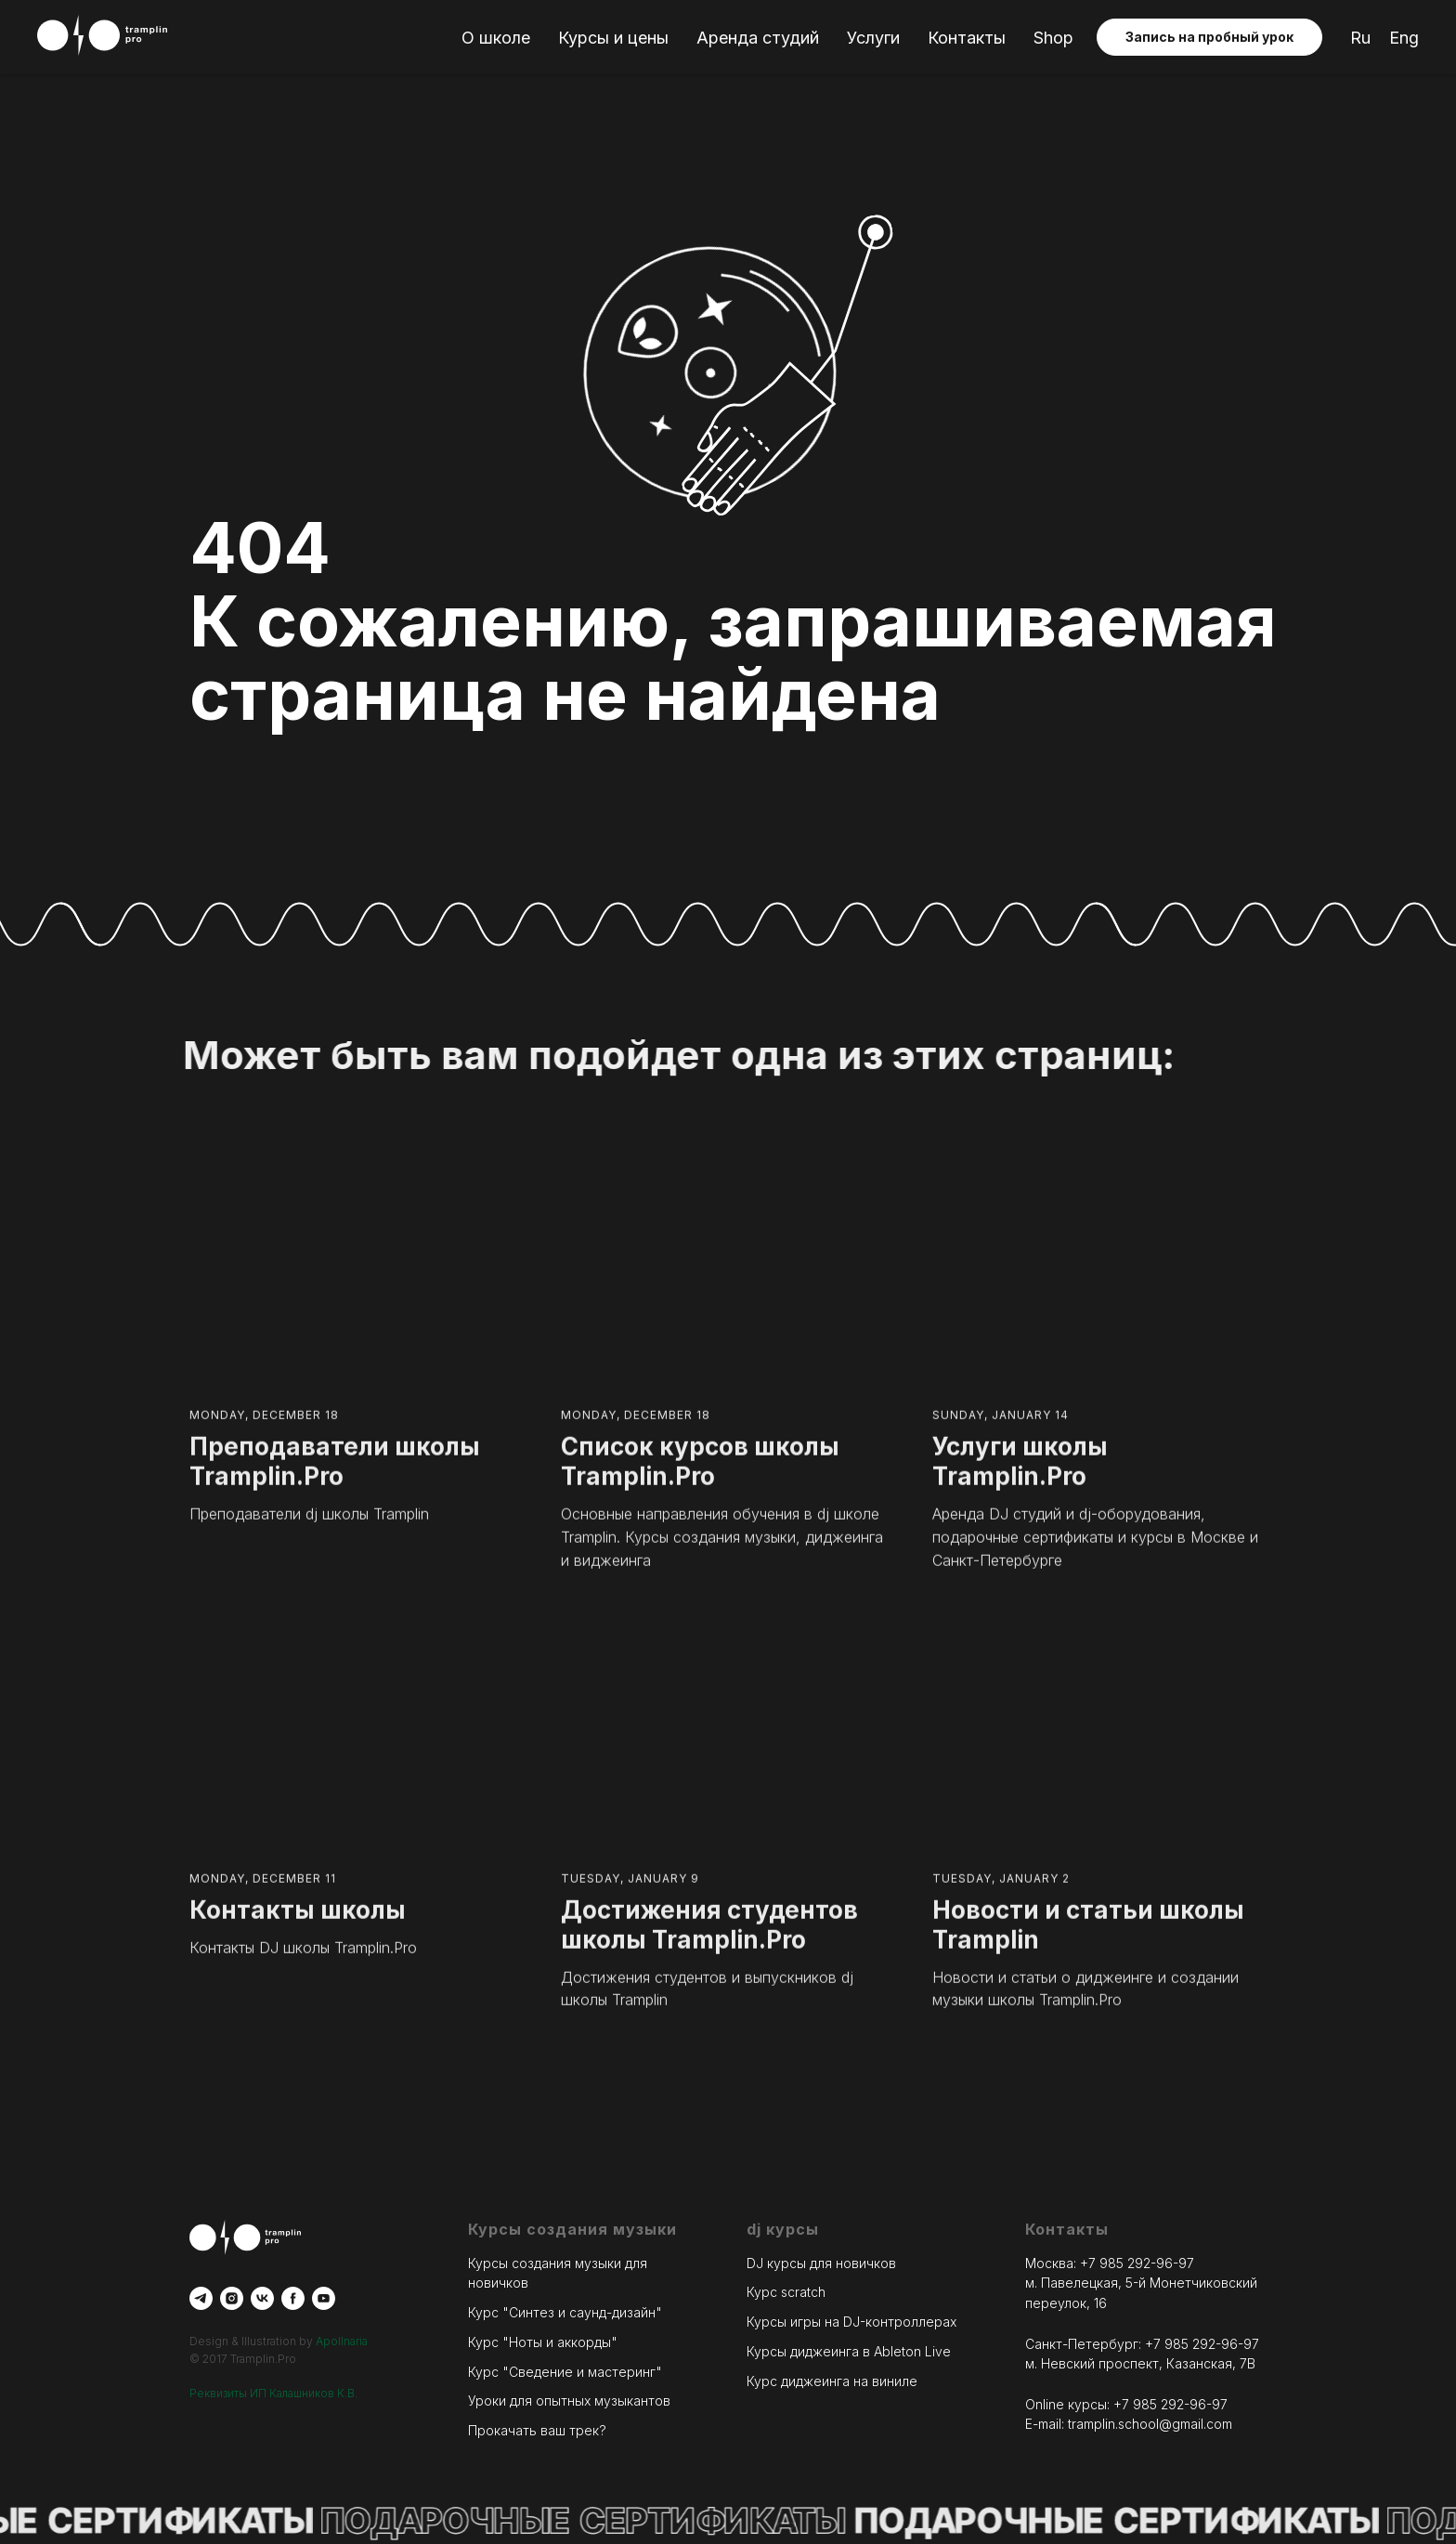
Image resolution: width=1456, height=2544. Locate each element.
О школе (496, 37)
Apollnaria (342, 2341)
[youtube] (323, 2298)
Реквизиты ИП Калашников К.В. (273, 2393)
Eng (1404, 37)
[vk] (262, 2298)
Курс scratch (786, 2293)
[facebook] (293, 2298)
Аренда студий (757, 37)
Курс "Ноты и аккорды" (543, 2342)
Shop (1053, 37)
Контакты (967, 37)
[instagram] (231, 2298)
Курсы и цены (613, 37)
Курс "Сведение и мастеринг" (565, 2372)
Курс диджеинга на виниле (832, 2381)
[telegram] (201, 2298)
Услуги (873, 37)
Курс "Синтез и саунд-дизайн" (565, 2312)
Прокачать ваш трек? (537, 2430)
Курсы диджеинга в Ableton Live (849, 2351)
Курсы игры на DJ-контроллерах (851, 2321)
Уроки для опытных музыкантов (569, 2400)
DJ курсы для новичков (821, 2263)
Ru (1360, 37)
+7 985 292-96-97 (1137, 2263)
